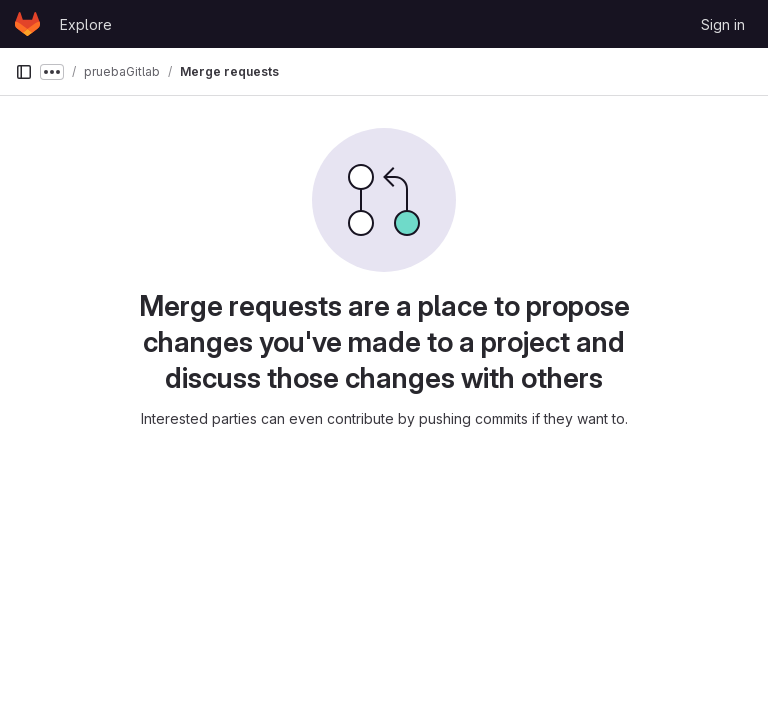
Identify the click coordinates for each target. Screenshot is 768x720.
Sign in (723, 24)
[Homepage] (27, 24)
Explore (86, 24)
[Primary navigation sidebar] (24, 72)
